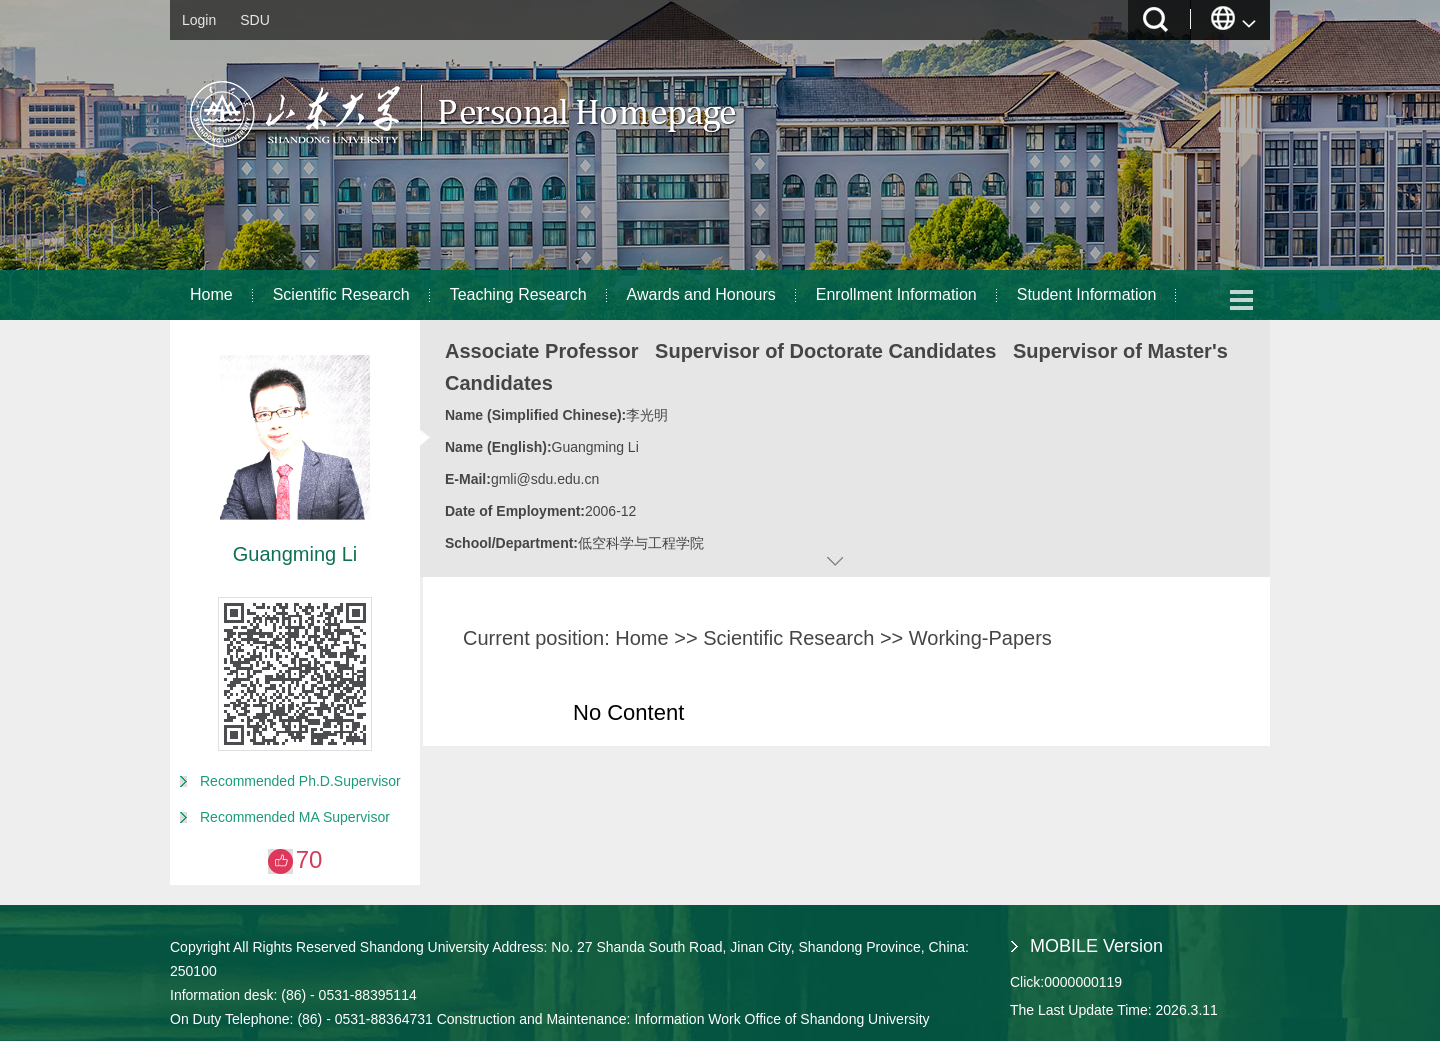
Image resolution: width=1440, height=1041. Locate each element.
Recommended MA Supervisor (295, 817)
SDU (255, 20)
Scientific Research (341, 294)
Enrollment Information (896, 294)
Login (199, 20)
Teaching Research (518, 294)
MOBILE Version (1096, 946)
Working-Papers (980, 638)
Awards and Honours (701, 294)
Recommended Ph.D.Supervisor (300, 781)
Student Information (1087, 294)
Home (211, 294)
